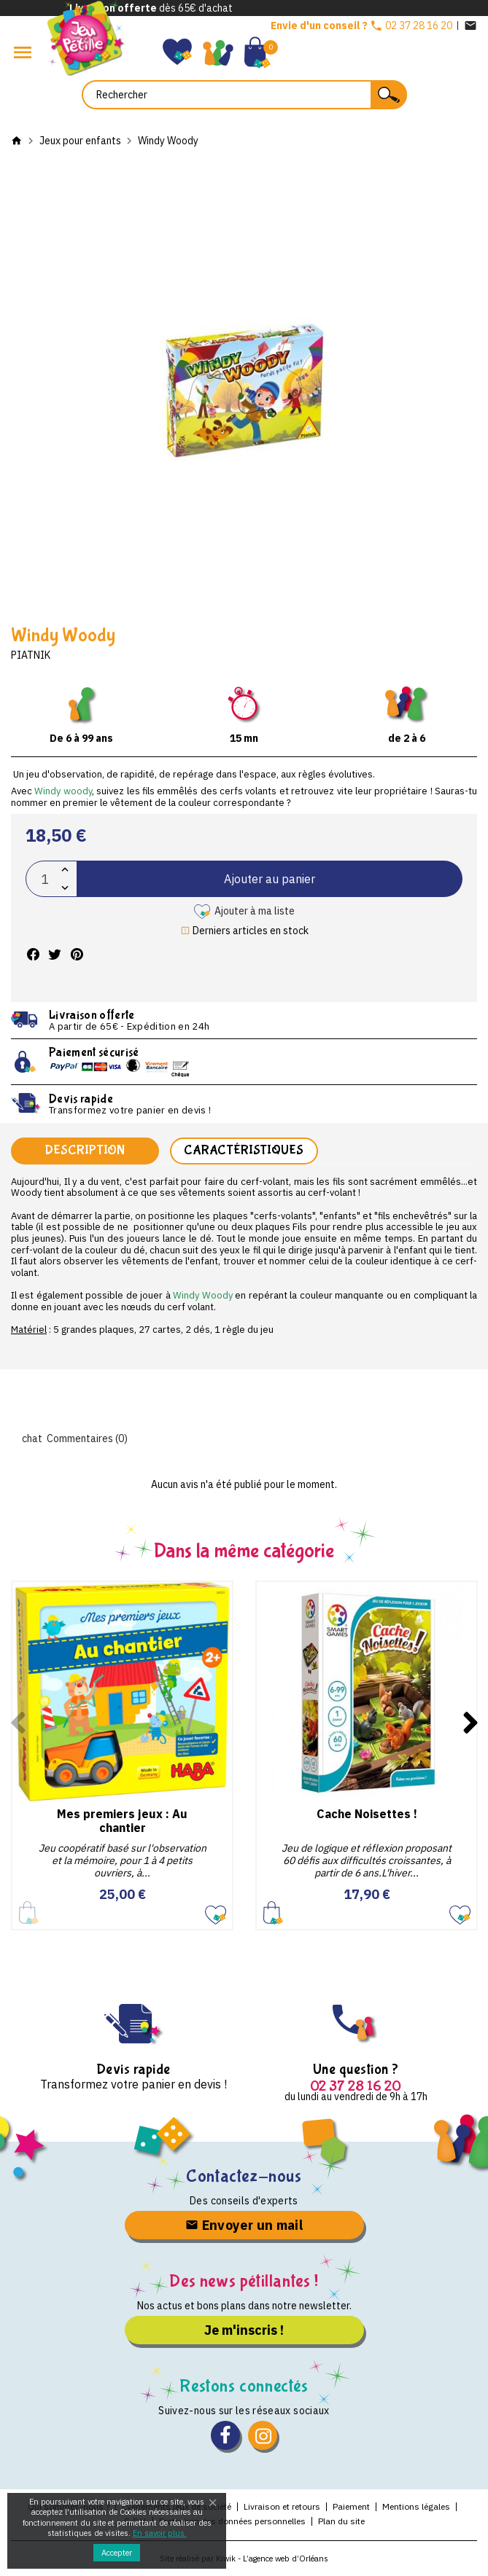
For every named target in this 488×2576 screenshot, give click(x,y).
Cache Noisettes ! (367, 1813)
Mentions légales (416, 2506)
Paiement (351, 2506)
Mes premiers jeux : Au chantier (122, 1820)
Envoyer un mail (244, 2225)
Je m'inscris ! (244, 2330)
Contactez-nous (243, 2176)
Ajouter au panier (269, 879)
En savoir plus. (160, 2533)
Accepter (116, 2553)
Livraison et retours (282, 2506)
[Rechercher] (244, 94)
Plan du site (341, 2521)
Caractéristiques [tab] (243, 1150)
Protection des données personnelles (232, 2521)
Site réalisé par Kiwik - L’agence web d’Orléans (244, 2558)
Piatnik (30, 655)
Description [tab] (84, 1150)
